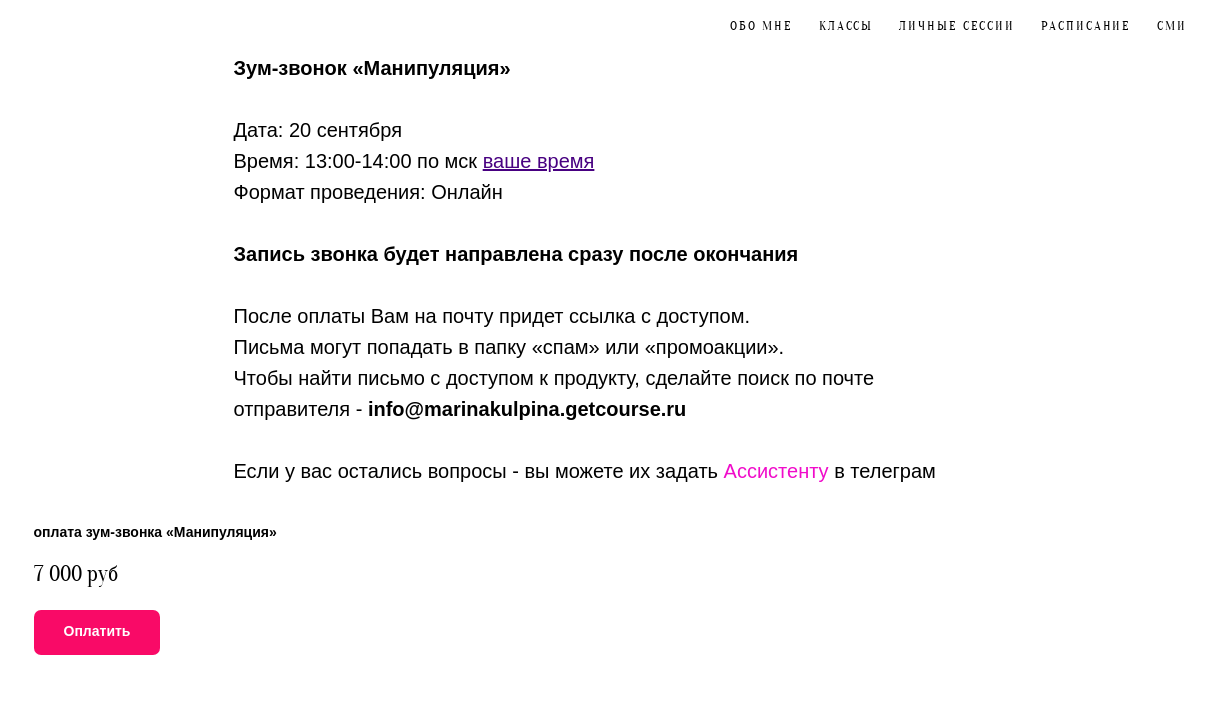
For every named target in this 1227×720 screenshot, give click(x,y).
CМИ (1172, 25)
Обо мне (761, 25)
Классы (846, 25)
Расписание (1086, 25)
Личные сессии (957, 25)
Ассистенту (776, 471)
